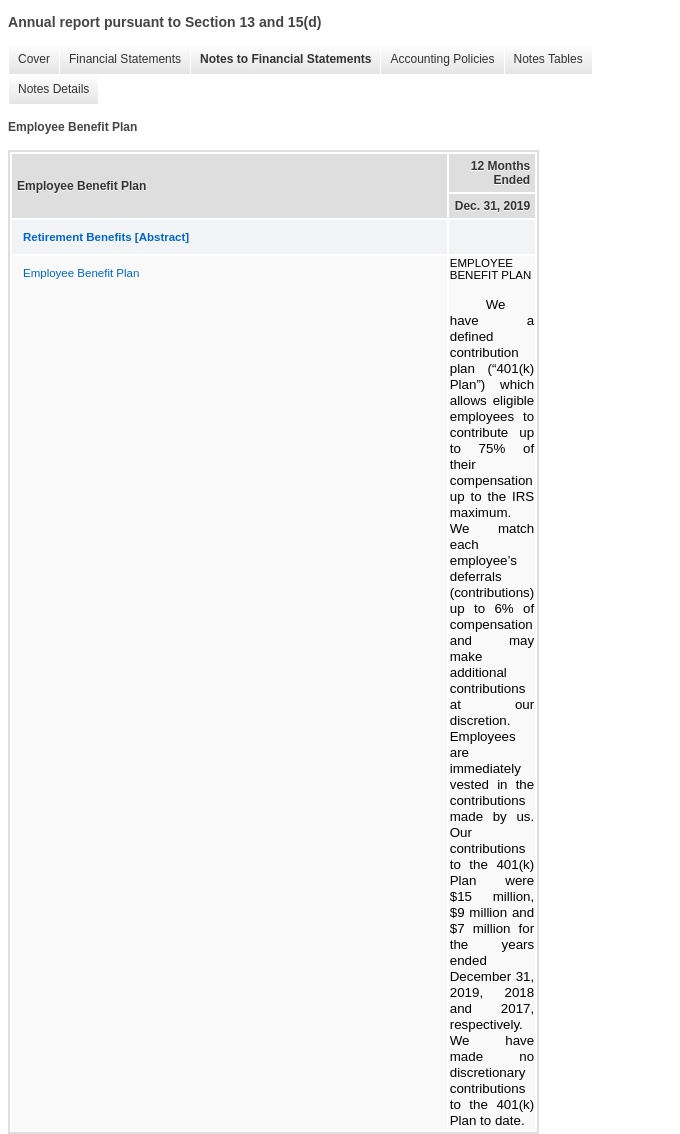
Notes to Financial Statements (285, 59)
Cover (34, 59)
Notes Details (53, 89)
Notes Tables (548, 59)
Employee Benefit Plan (81, 273)
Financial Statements (125, 59)
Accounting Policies (442, 59)
